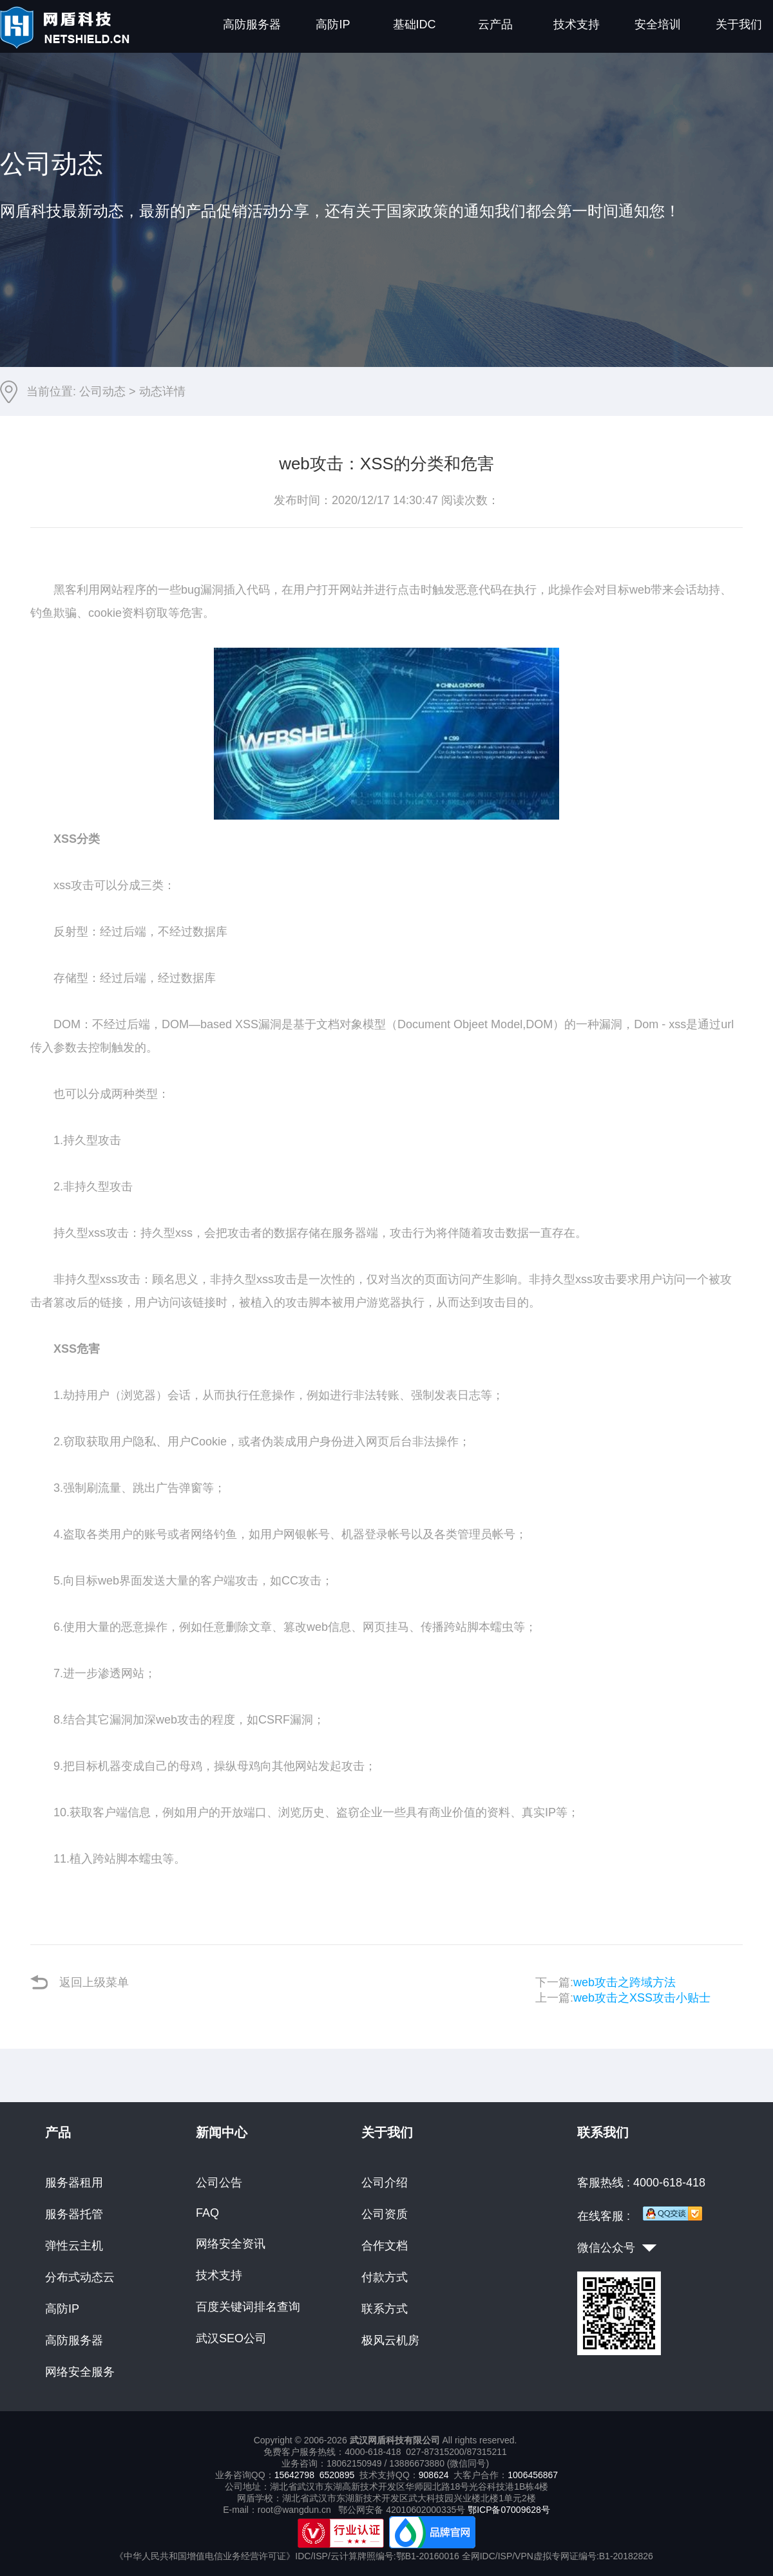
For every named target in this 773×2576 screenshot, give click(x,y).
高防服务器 (252, 24)
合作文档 (384, 2245)
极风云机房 (390, 2340)
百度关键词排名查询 (248, 2306)
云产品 (495, 24)
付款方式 (384, 2277)
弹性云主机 (74, 2245)
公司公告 (219, 2182)
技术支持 (576, 24)
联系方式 (384, 2308)
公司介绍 (384, 2182)
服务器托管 (74, 2214)
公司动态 (102, 391)
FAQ (207, 2212)
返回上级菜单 (79, 1982)
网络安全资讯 (230, 2243)
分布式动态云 (80, 2277)
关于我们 (739, 24)
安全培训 (658, 24)
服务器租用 (74, 2182)
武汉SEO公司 (231, 2338)
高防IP (333, 24)
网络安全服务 (80, 2371)
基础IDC (414, 24)
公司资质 (384, 2214)
